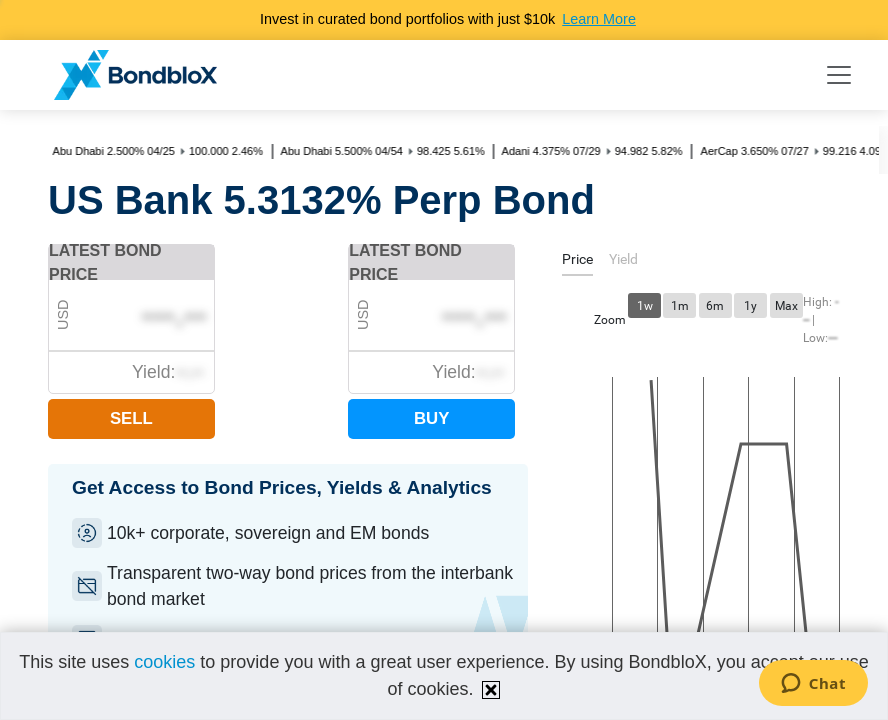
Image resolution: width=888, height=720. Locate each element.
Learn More (599, 19)
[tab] (577, 262)
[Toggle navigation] (839, 75)
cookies (164, 662)
